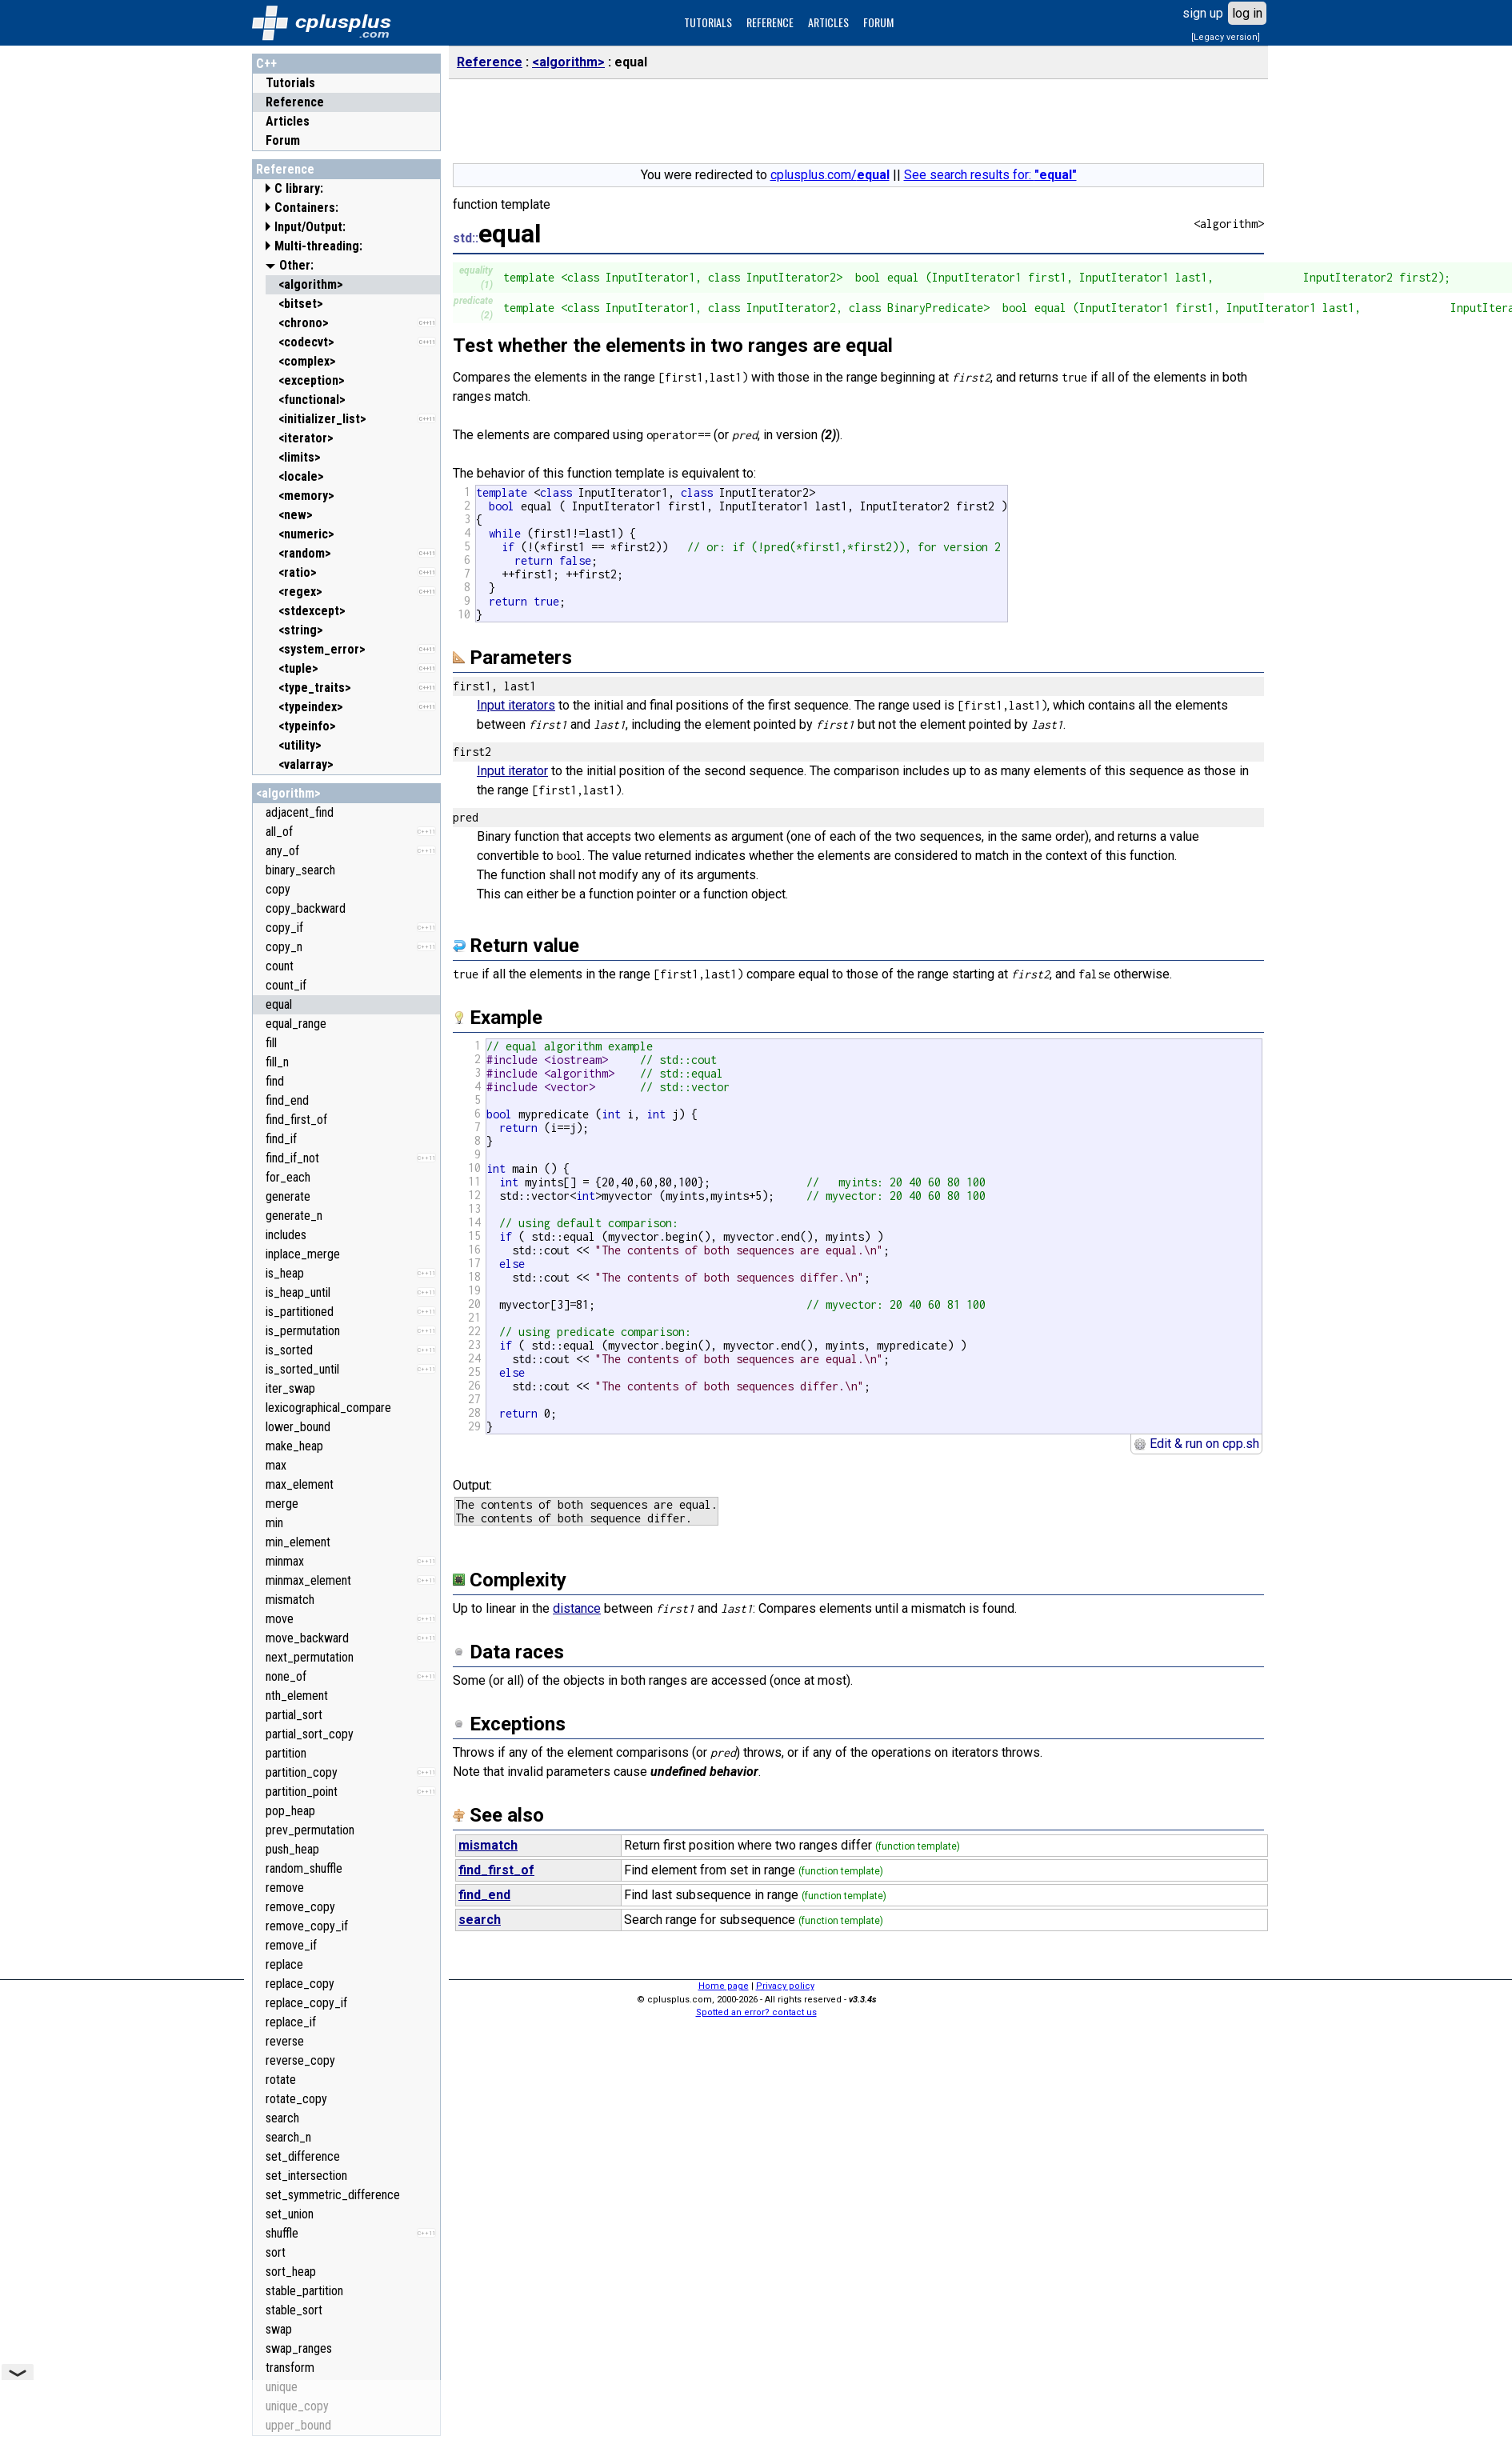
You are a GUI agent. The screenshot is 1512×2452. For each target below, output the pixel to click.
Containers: (306, 207)
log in (1247, 13)
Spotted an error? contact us (756, 2012)
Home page (723, 1986)
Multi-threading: (318, 246)
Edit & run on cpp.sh (1196, 1443)
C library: (298, 188)
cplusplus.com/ (830, 174)
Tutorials (290, 82)
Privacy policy (785, 1986)
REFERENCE (770, 22)
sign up (1202, 13)
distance (577, 1608)
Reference (295, 102)
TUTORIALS (708, 22)
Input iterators (516, 705)
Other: (296, 265)
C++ (266, 63)
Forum (283, 140)
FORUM (878, 22)
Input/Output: (310, 226)
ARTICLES (828, 22)
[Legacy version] (1225, 37)
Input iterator (512, 770)
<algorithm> (288, 793)
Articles (288, 121)
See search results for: (990, 174)
